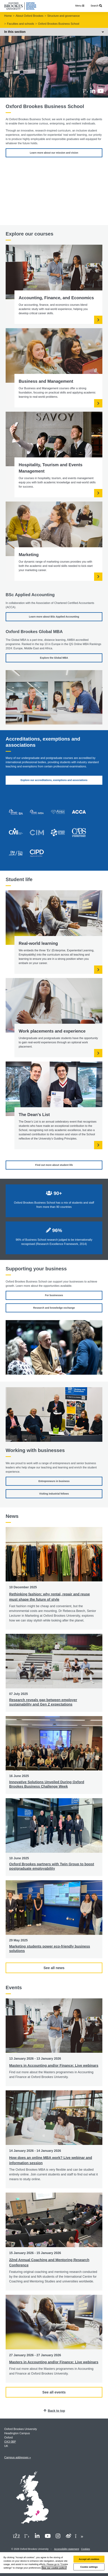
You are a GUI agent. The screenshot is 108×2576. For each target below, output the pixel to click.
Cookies (85, 2549)
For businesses (54, 1295)
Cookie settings (89, 2567)
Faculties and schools (20, 23)
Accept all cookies (89, 2559)
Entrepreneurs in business (54, 1481)
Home (8, 15)
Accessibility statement (66, 2549)
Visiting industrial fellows (54, 1493)
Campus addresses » (17, 2457)
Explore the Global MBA (54, 657)
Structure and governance (63, 15)
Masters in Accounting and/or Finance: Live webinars (53, 2065)
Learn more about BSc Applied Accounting (54, 616)
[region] (54, 2564)
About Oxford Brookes (29, 15)
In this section (54, 32)
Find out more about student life (54, 1165)
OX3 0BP (10, 2441)
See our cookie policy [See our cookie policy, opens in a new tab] (54, 2567)
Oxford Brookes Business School (58, 23)
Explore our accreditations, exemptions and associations (54, 780)
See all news (54, 1968)
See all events (54, 2392)
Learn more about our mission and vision (54, 152)
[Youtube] (100, 91)
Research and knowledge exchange (54, 1307)
